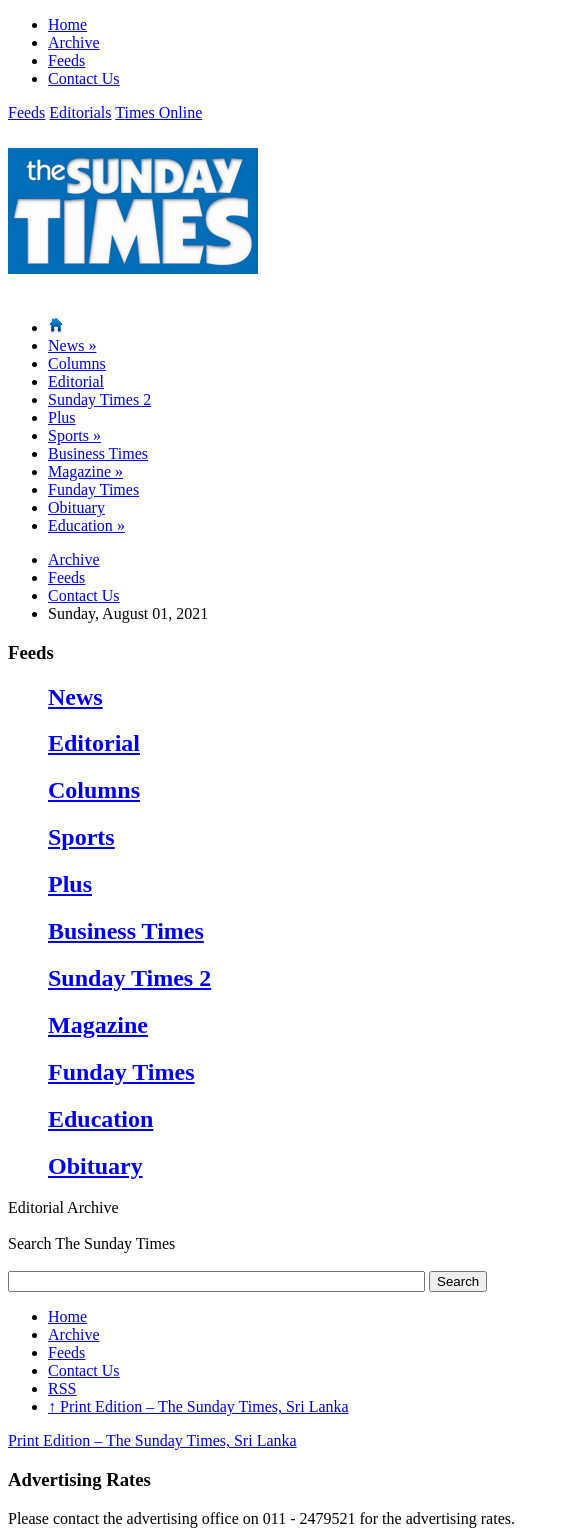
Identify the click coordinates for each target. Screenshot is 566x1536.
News (72, 345)
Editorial (76, 381)
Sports (74, 435)
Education (86, 525)
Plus (62, 417)
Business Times (98, 453)
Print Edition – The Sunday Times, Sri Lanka (198, 1406)
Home (67, 24)
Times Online (158, 112)
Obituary (76, 507)
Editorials (80, 112)
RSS (62, 1388)
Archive (74, 42)
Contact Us (84, 78)
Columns (77, 363)
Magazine (85, 471)
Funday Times (93, 489)
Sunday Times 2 (99, 399)
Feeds (66, 60)
